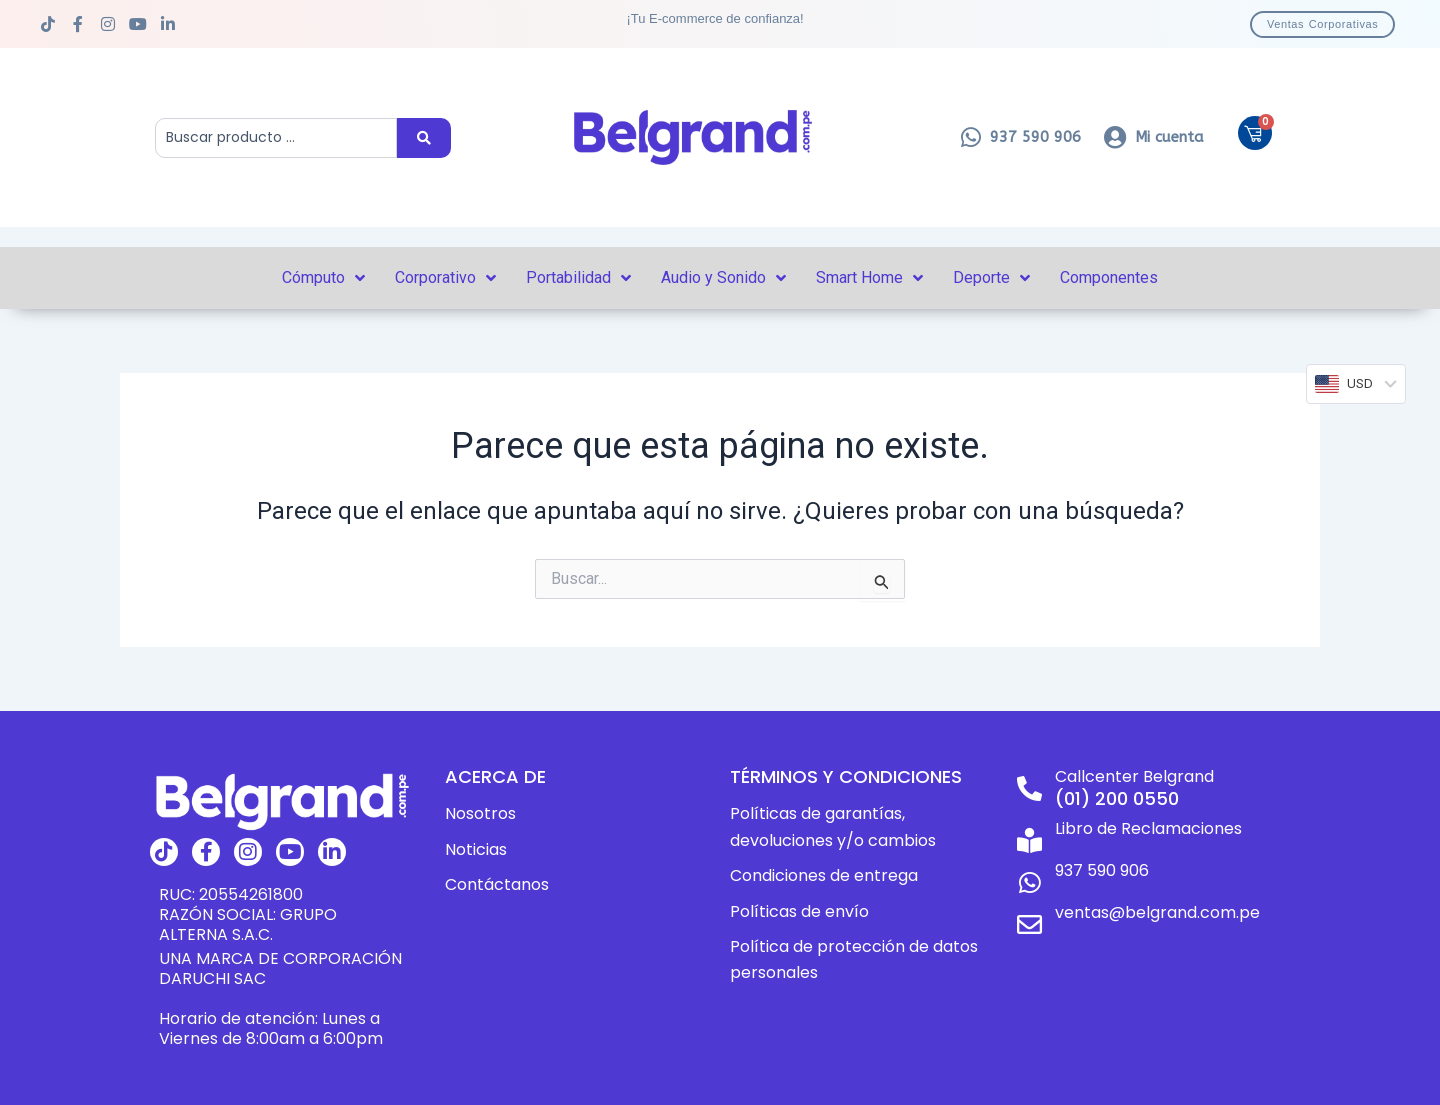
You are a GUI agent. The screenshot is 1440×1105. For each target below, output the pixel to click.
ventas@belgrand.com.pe (1157, 912)
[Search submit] (424, 138)
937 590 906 (1102, 870)
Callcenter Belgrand (1134, 776)
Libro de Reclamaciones (1148, 828)
